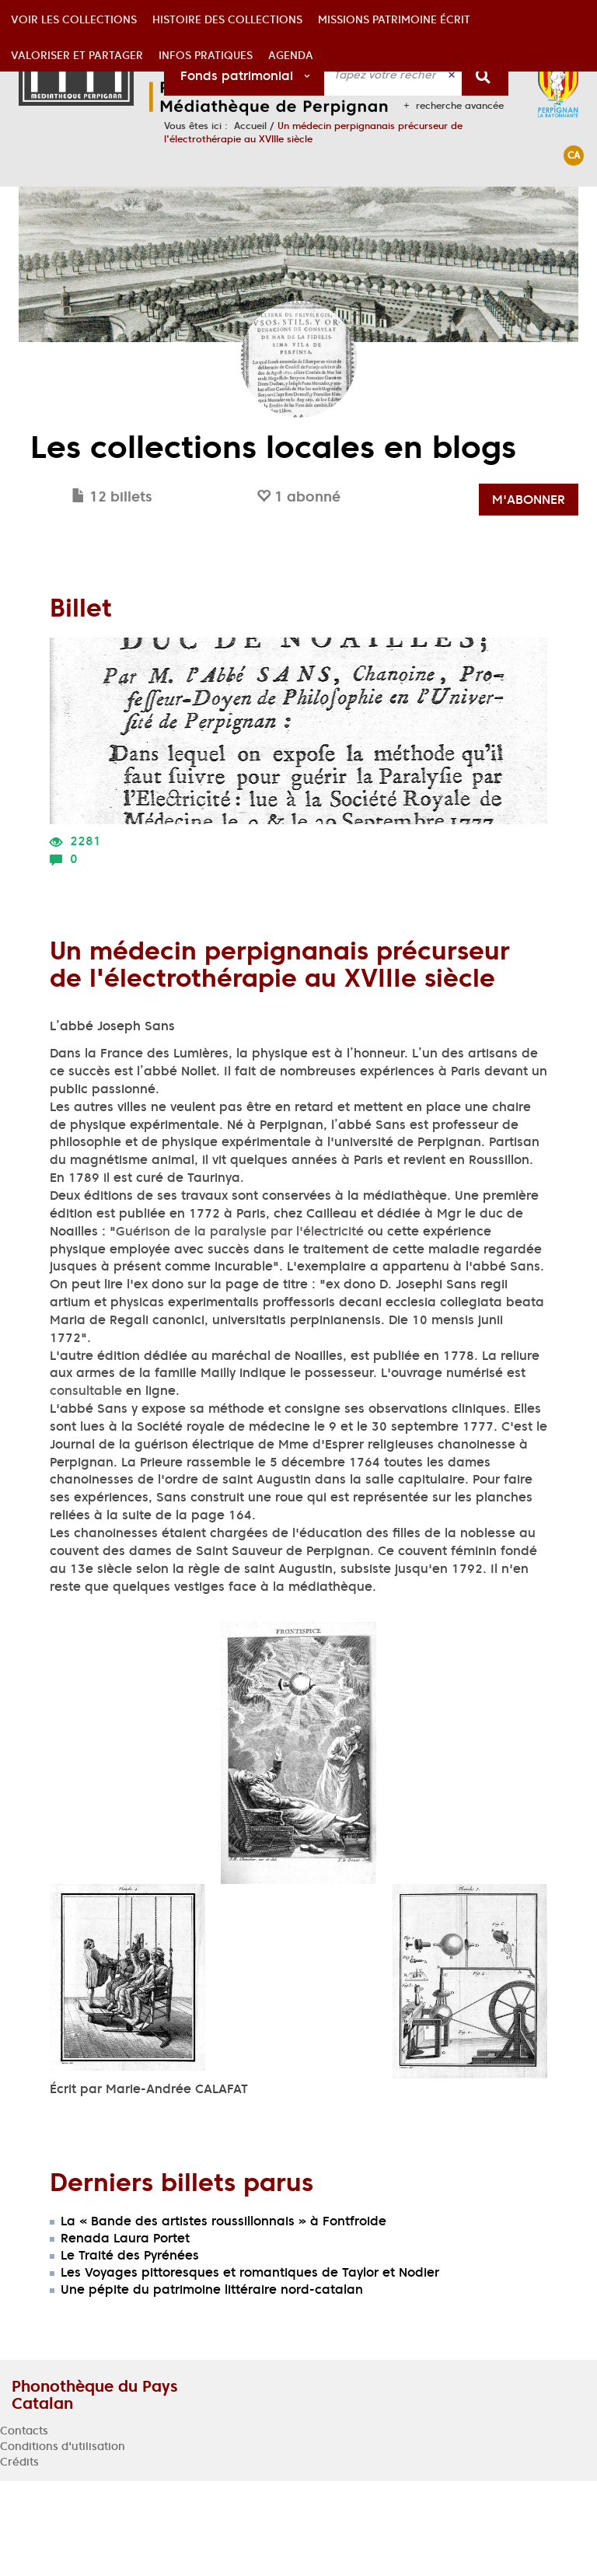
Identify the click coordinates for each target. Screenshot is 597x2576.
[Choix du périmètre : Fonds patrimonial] (244, 75)
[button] (74, 204)
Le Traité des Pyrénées (130, 2350)
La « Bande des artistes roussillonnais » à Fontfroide (223, 2315)
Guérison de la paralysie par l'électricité (240, 1325)
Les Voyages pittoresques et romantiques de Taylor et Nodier (250, 2367)
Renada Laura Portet (125, 2332)
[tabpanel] (298, 1556)
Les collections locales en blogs (273, 542)
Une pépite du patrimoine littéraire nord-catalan (212, 2384)
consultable (86, 1485)
